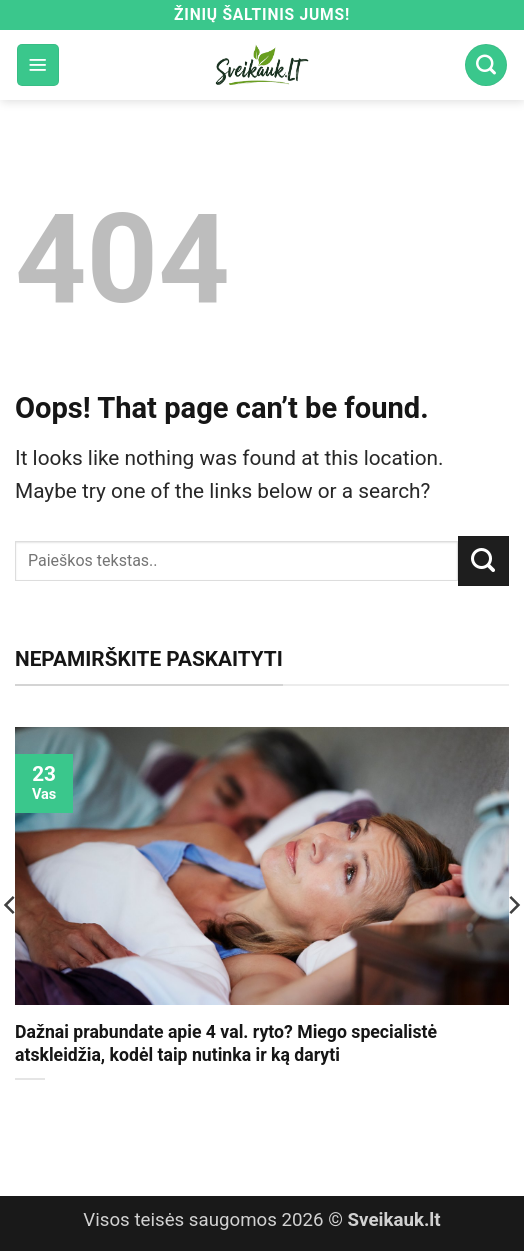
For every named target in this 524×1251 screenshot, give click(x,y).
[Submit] (483, 561)
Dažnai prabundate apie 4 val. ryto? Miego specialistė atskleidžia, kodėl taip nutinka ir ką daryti (226, 1043)
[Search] (486, 65)
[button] (38, 65)
